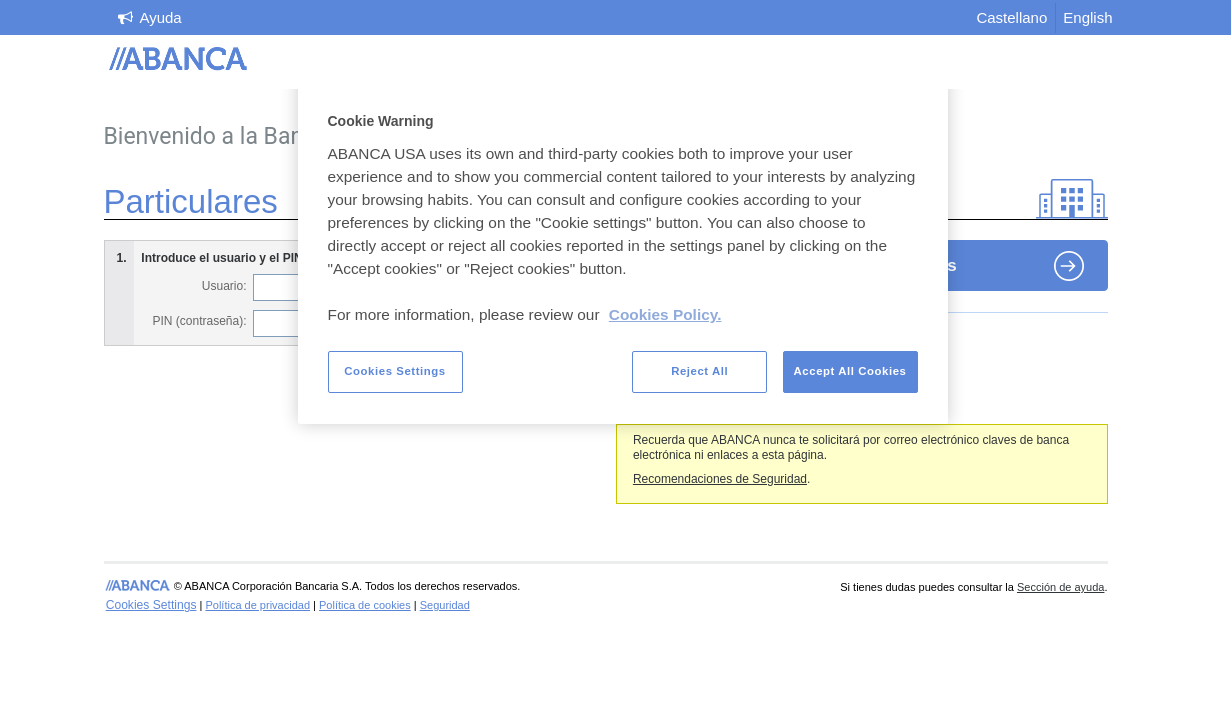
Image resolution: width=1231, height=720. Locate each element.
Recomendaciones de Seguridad (720, 479)
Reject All (699, 371)
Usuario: (224, 286)
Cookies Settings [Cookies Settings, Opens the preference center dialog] (394, 371)
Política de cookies (365, 605)
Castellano (1011, 17)
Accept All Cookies (850, 371)
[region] (623, 248)
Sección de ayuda (1060, 587)
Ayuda (160, 17)
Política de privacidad (257, 605)
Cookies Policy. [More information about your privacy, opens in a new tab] (665, 314)
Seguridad (445, 605)
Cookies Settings (151, 605)
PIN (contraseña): (199, 321)
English (1087, 17)
